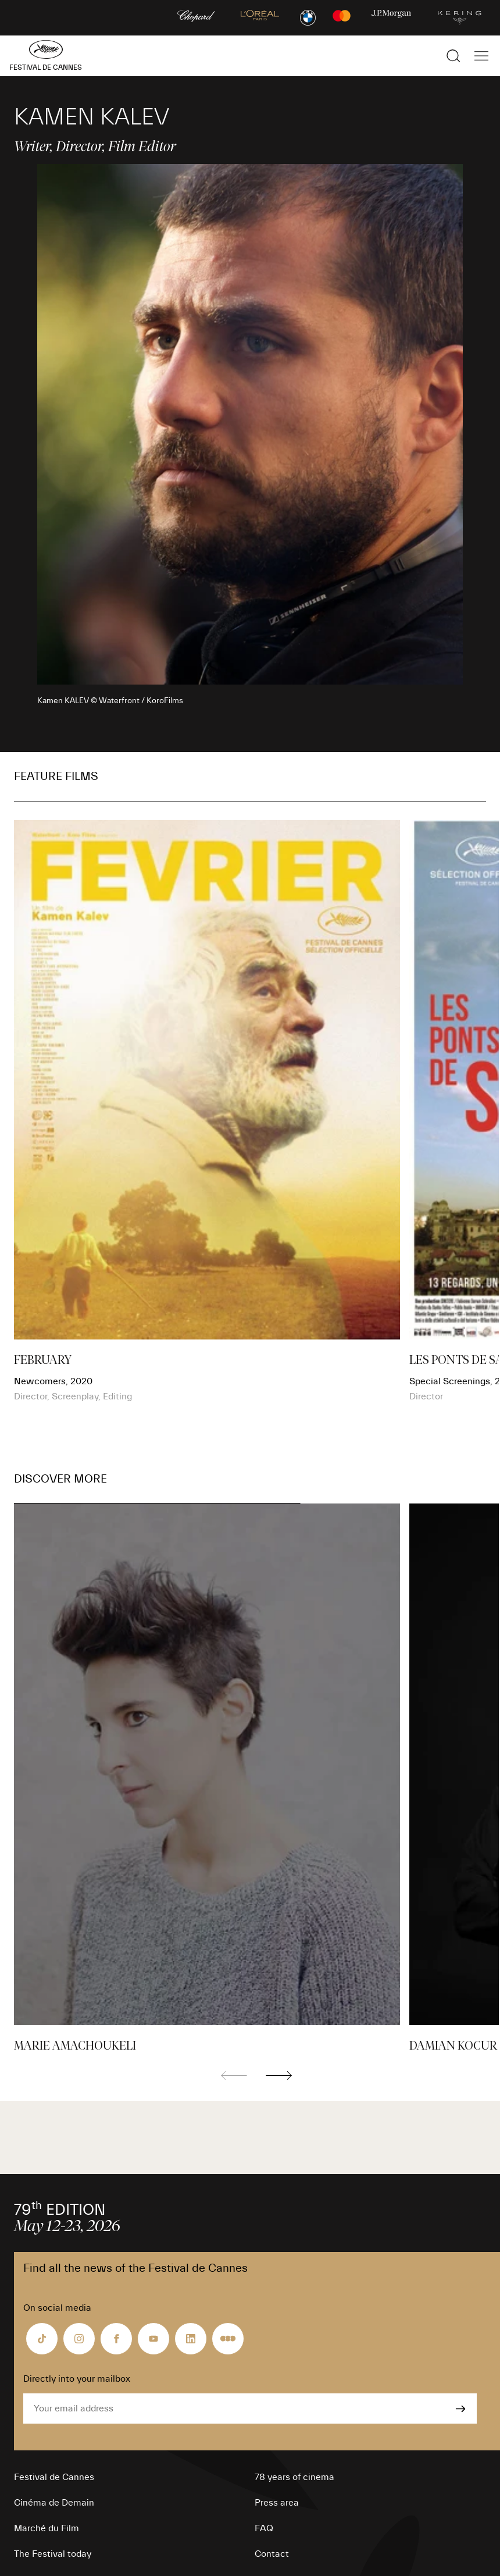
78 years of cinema (294, 2477)
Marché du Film (46, 2528)
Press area (277, 2502)
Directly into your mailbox (76, 2379)
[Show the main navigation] (481, 56)
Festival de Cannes (54, 2477)
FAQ (264, 2528)
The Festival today (52, 2554)
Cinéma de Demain (54, 2502)
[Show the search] (453, 56)
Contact (272, 2554)
